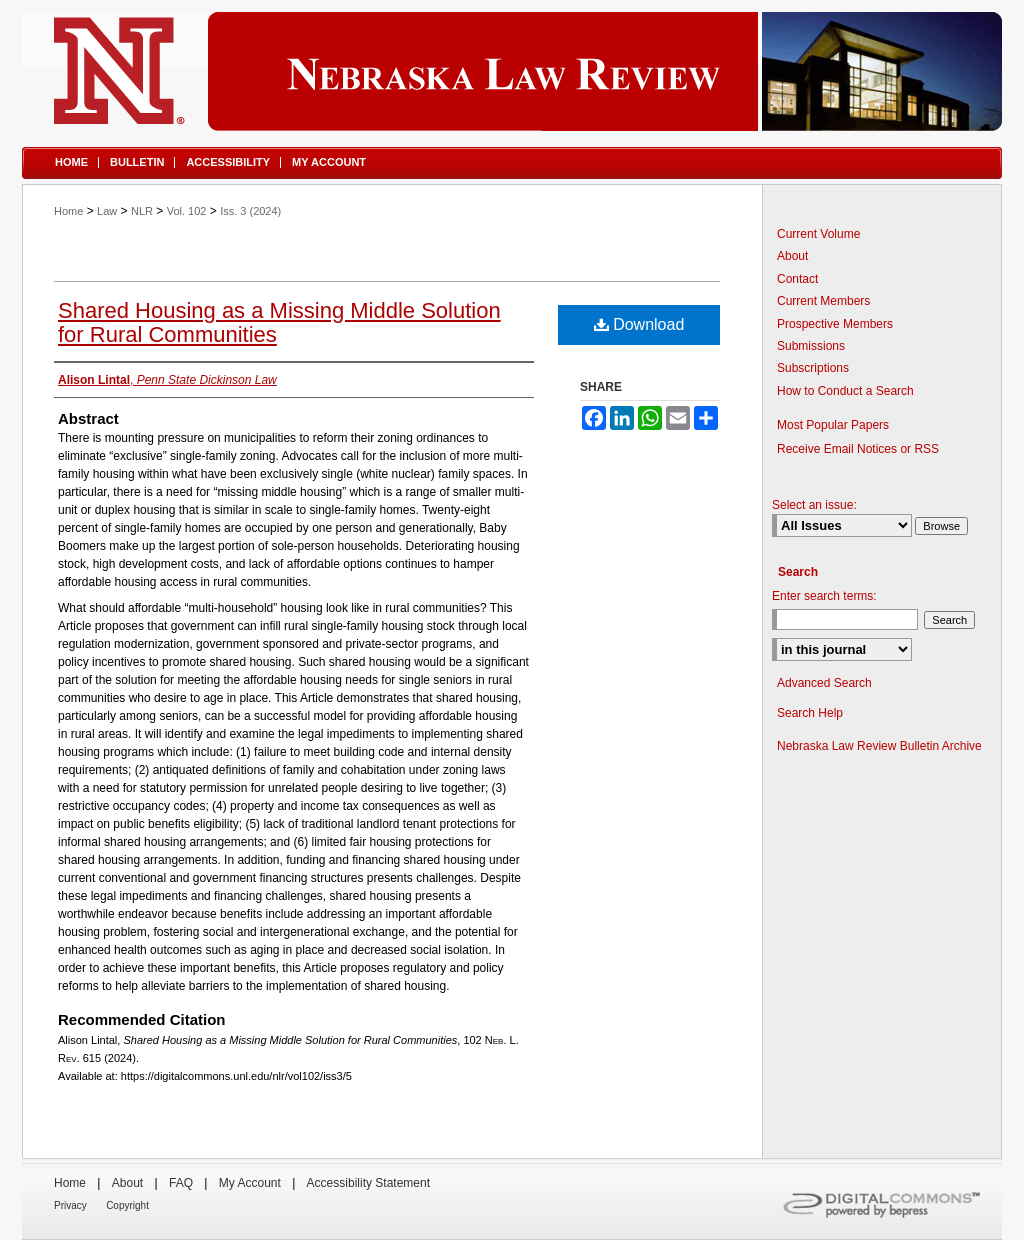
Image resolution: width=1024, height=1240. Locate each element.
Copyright (127, 1205)
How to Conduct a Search (845, 391)
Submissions (811, 346)
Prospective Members (835, 324)
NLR (142, 211)
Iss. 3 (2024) (250, 211)
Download (639, 324)
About (792, 256)
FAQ (181, 1183)
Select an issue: (814, 505)
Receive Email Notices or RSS (858, 449)
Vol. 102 (187, 211)
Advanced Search (824, 683)
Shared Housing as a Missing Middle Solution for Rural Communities (279, 322)
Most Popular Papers (833, 425)
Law (107, 211)
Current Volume (818, 234)
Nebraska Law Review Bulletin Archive (879, 746)
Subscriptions (813, 368)
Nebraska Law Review (512, 71)
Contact (797, 279)
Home (68, 211)
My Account (250, 1183)
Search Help (810, 713)
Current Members (823, 301)
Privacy (70, 1205)
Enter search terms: (824, 596)
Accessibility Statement (368, 1183)
